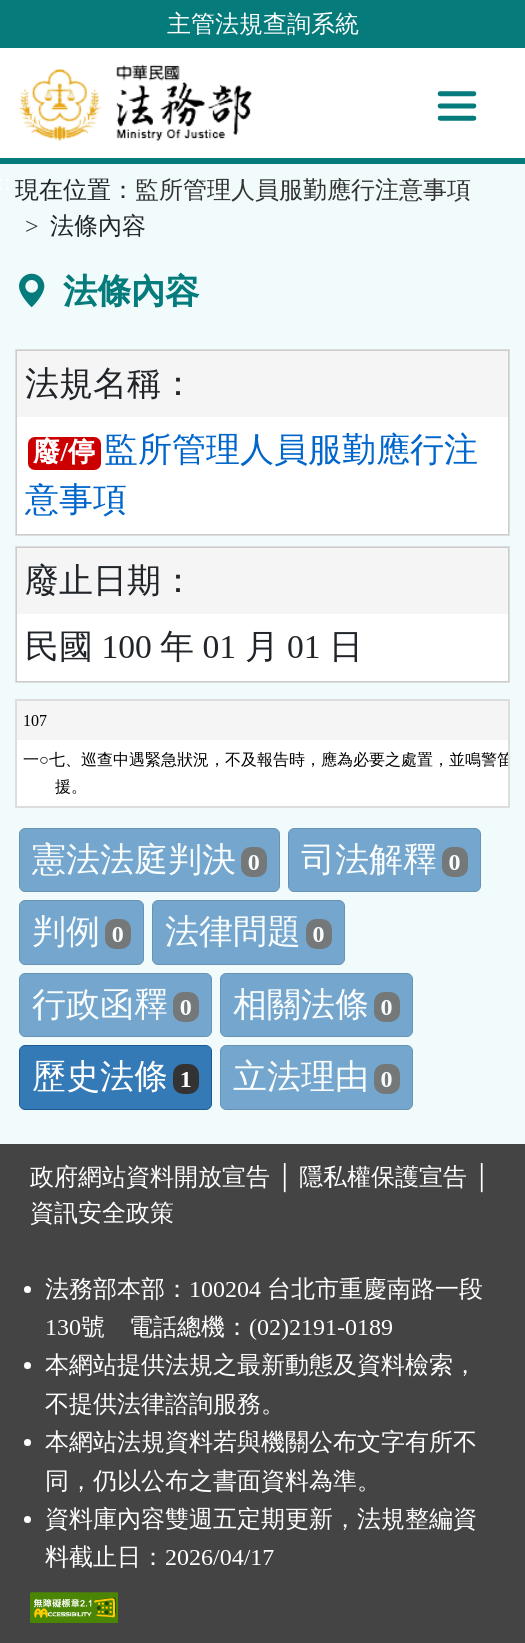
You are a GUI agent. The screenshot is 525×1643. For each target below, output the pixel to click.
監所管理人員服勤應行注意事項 (303, 190)
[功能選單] (457, 106)
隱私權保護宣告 (383, 1177)
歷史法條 (115, 1076)
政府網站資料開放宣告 (150, 1177)
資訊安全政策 (102, 1213)
